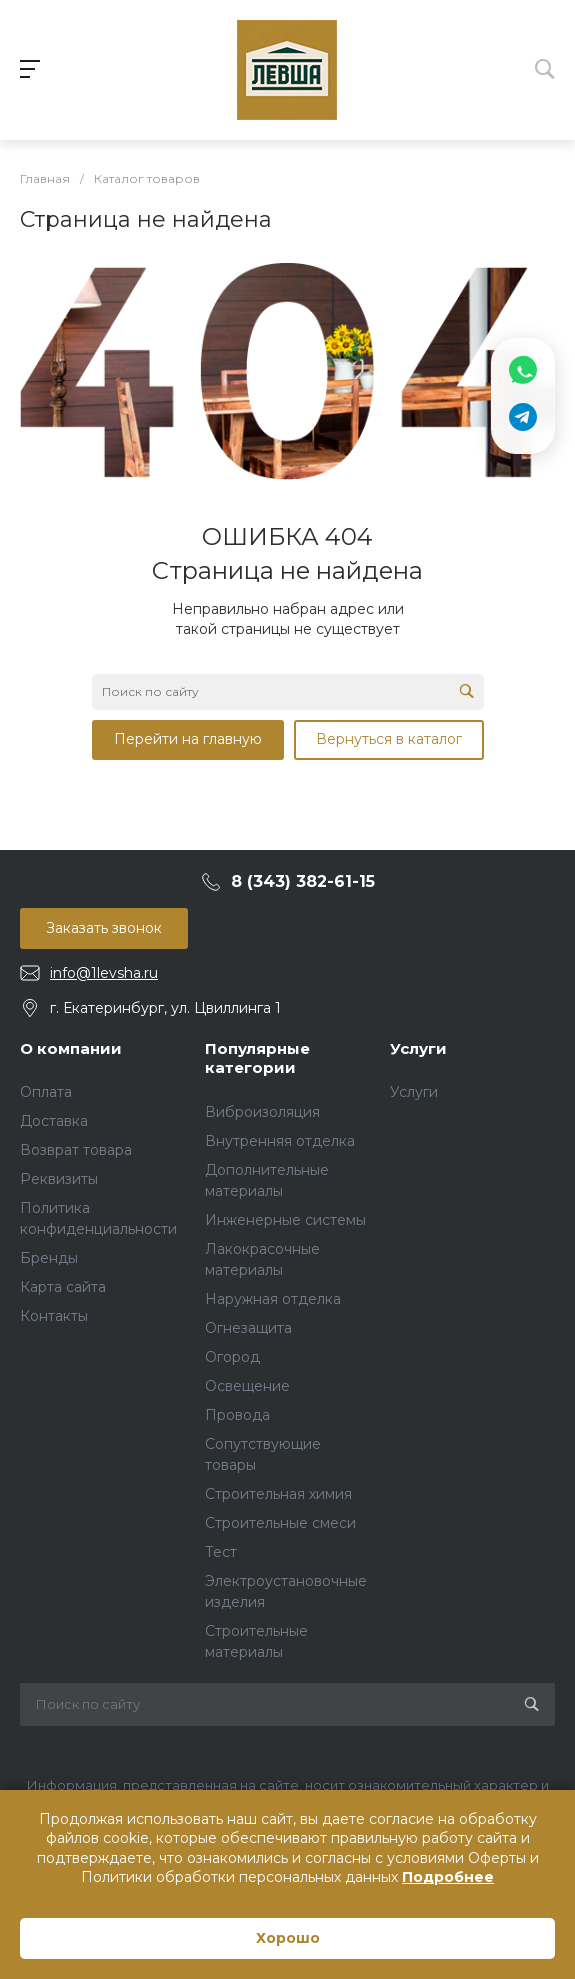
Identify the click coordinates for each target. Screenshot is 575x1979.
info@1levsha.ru (104, 973)
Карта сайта (63, 1287)
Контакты (54, 1316)
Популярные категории (257, 1058)
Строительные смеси (280, 1523)
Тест (221, 1552)
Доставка (54, 1121)
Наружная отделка (273, 1299)
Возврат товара (76, 1150)
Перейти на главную (188, 739)
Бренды (49, 1258)
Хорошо (288, 1938)
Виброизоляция (262, 1112)
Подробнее (448, 1877)
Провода (237, 1415)
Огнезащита (248, 1328)
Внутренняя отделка (280, 1141)
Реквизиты (59, 1179)
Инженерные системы (285, 1220)
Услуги (418, 1048)
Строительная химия (278, 1494)
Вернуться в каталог (389, 739)
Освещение (247, 1386)
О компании (71, 1048)
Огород (232, 1357)
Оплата (46, 1092)
